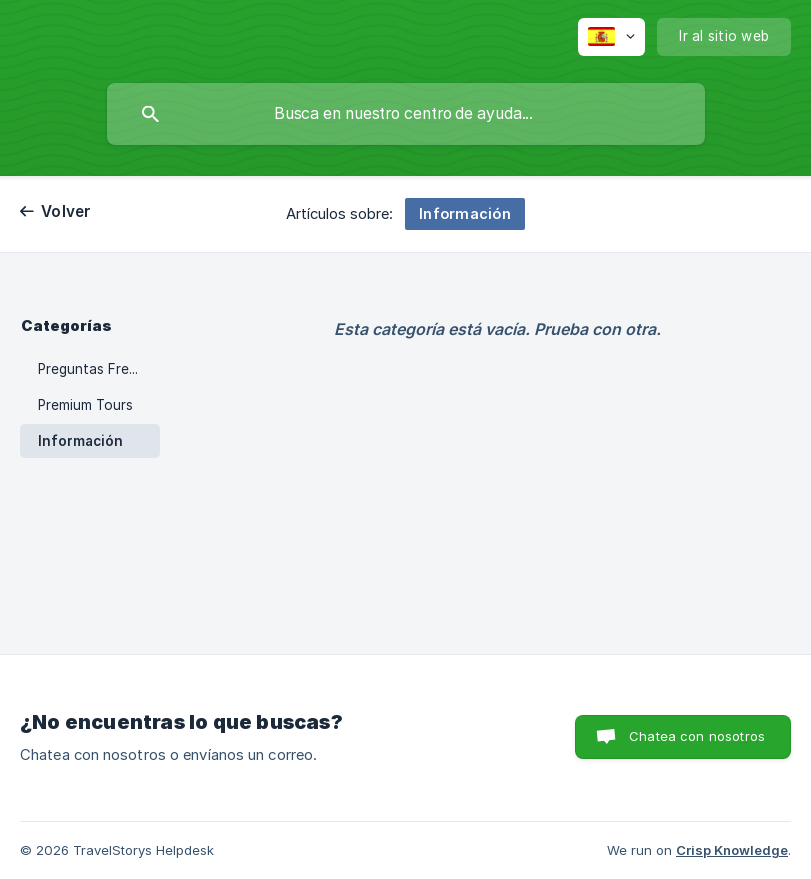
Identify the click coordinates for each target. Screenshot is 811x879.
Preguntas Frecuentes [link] (99, 369)
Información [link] (80, 441)
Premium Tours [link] (85, 405)
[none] (611, 37)
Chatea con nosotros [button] (697, 736)
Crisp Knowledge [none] (732, 850)
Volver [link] (66, 211)
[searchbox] (406, 114)
